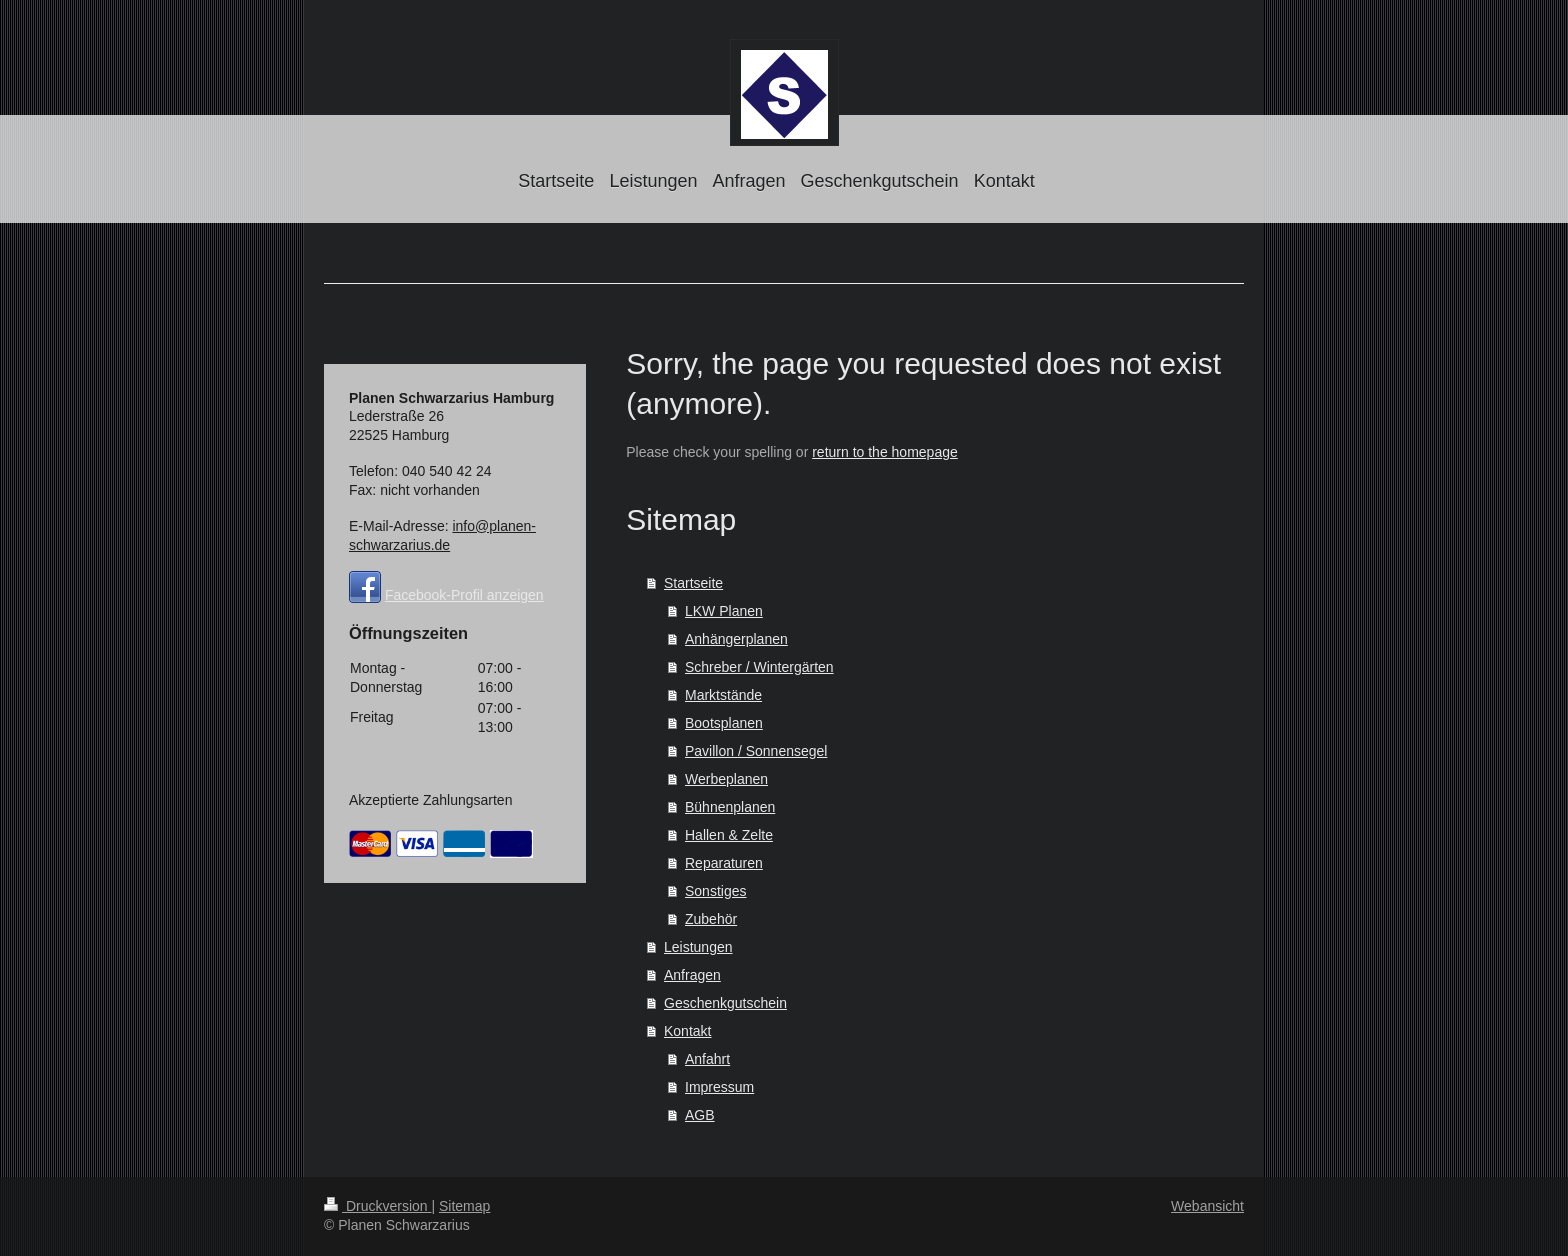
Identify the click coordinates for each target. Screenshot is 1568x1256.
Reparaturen (724, 863)
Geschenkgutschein (725, 1003)
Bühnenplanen (730, 807)
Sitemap (464, 1206)
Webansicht (1207, 1206)
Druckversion (377, 1206)
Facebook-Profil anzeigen (464, 595)
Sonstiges (715, 891)
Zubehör (711, 919)
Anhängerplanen (736, 639)
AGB (700, 1115)
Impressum (719, 1087)
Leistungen (698, 947)
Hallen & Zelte (729, 835)
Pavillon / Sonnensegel (756, 751)
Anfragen (692, 975)
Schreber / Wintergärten (759, 667)
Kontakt (687, 1031)
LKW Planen (724, 611)
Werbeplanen (726, 779)
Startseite (693, 583)
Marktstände (723, 695)
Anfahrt (707, 1059)
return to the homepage (885, 452)
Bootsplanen (724, 723)
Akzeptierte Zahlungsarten (430, 800)
